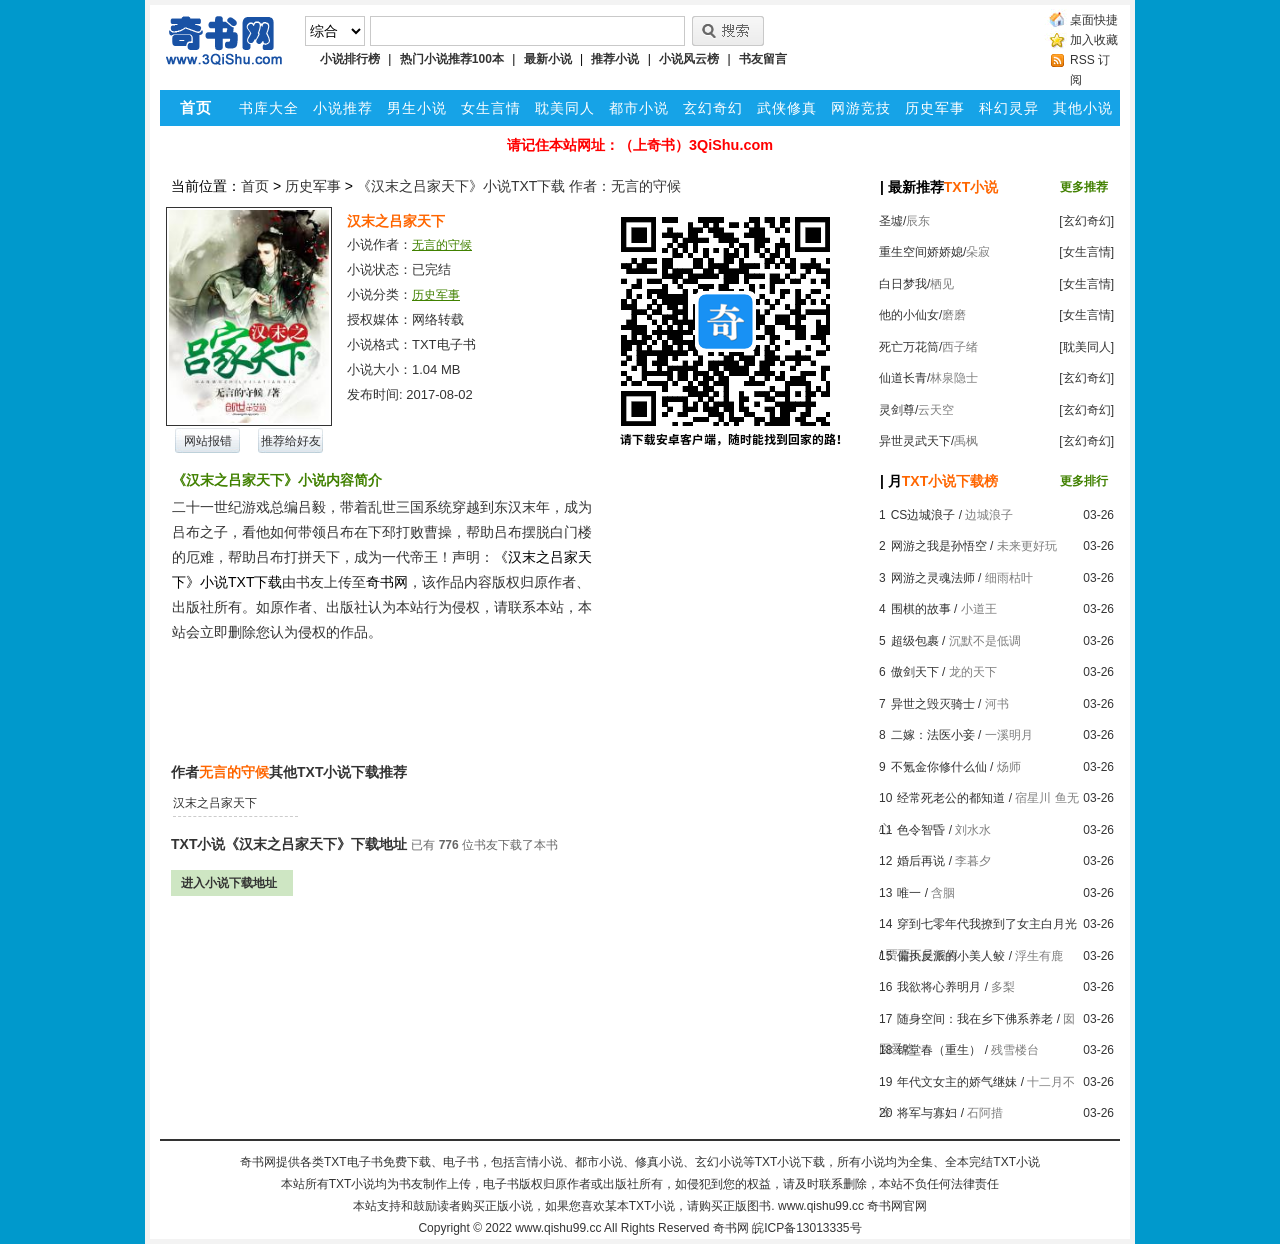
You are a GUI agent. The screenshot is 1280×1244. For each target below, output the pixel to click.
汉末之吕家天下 (215, 803)
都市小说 (639, 108)
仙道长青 (903, 378)
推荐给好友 (291, 441)
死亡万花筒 (909, 347)
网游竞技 (861, 108)
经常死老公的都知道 (951, 798)
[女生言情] (1086, 252)
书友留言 (763, 59)
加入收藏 (1094, 40)
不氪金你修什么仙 (939, 767)
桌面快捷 (1094, 20)
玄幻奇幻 (713, 108)
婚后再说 (921, 861)
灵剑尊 (897, 410)
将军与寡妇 (927, 1113)
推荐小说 (615, 59)
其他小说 (1083, 108)
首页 (255, 186)
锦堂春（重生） (939, 1050)
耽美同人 (565, 108)
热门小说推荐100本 (452, 59)
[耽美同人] (1086, 347)
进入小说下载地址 (229, 883)
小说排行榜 (350, 59)
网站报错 (208, 441)
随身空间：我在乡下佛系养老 (975, 1019)
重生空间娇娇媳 (921, 252)
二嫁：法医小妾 (933, 735)
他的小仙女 (909, 315)
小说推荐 (343, 108)
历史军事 (935, 108)
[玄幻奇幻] (1086, 221)
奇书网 (731, 1228)
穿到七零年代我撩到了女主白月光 (987, 924)
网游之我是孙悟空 (939, 546)
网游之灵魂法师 (933, 578)
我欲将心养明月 (939, 987)
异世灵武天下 (915, 441)
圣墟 (891, 221)
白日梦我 (903, 284)
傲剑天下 (915, 672)
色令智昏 (921, 830)
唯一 (909, 893)
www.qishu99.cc (558, 1228)
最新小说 (548, 59)
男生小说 (417, 108)
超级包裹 (915, 641)
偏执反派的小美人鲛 (951, 956)
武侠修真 (787, 108)
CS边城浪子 (923, 515)
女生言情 (491, 108)
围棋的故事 (921, 609)
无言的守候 (442, 245)
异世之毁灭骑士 (933, 704)
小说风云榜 (689, 59)
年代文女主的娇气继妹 (957, 1082)
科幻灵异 (1009, 108)
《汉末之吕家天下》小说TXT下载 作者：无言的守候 (519, 186)
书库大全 (269, 108)
